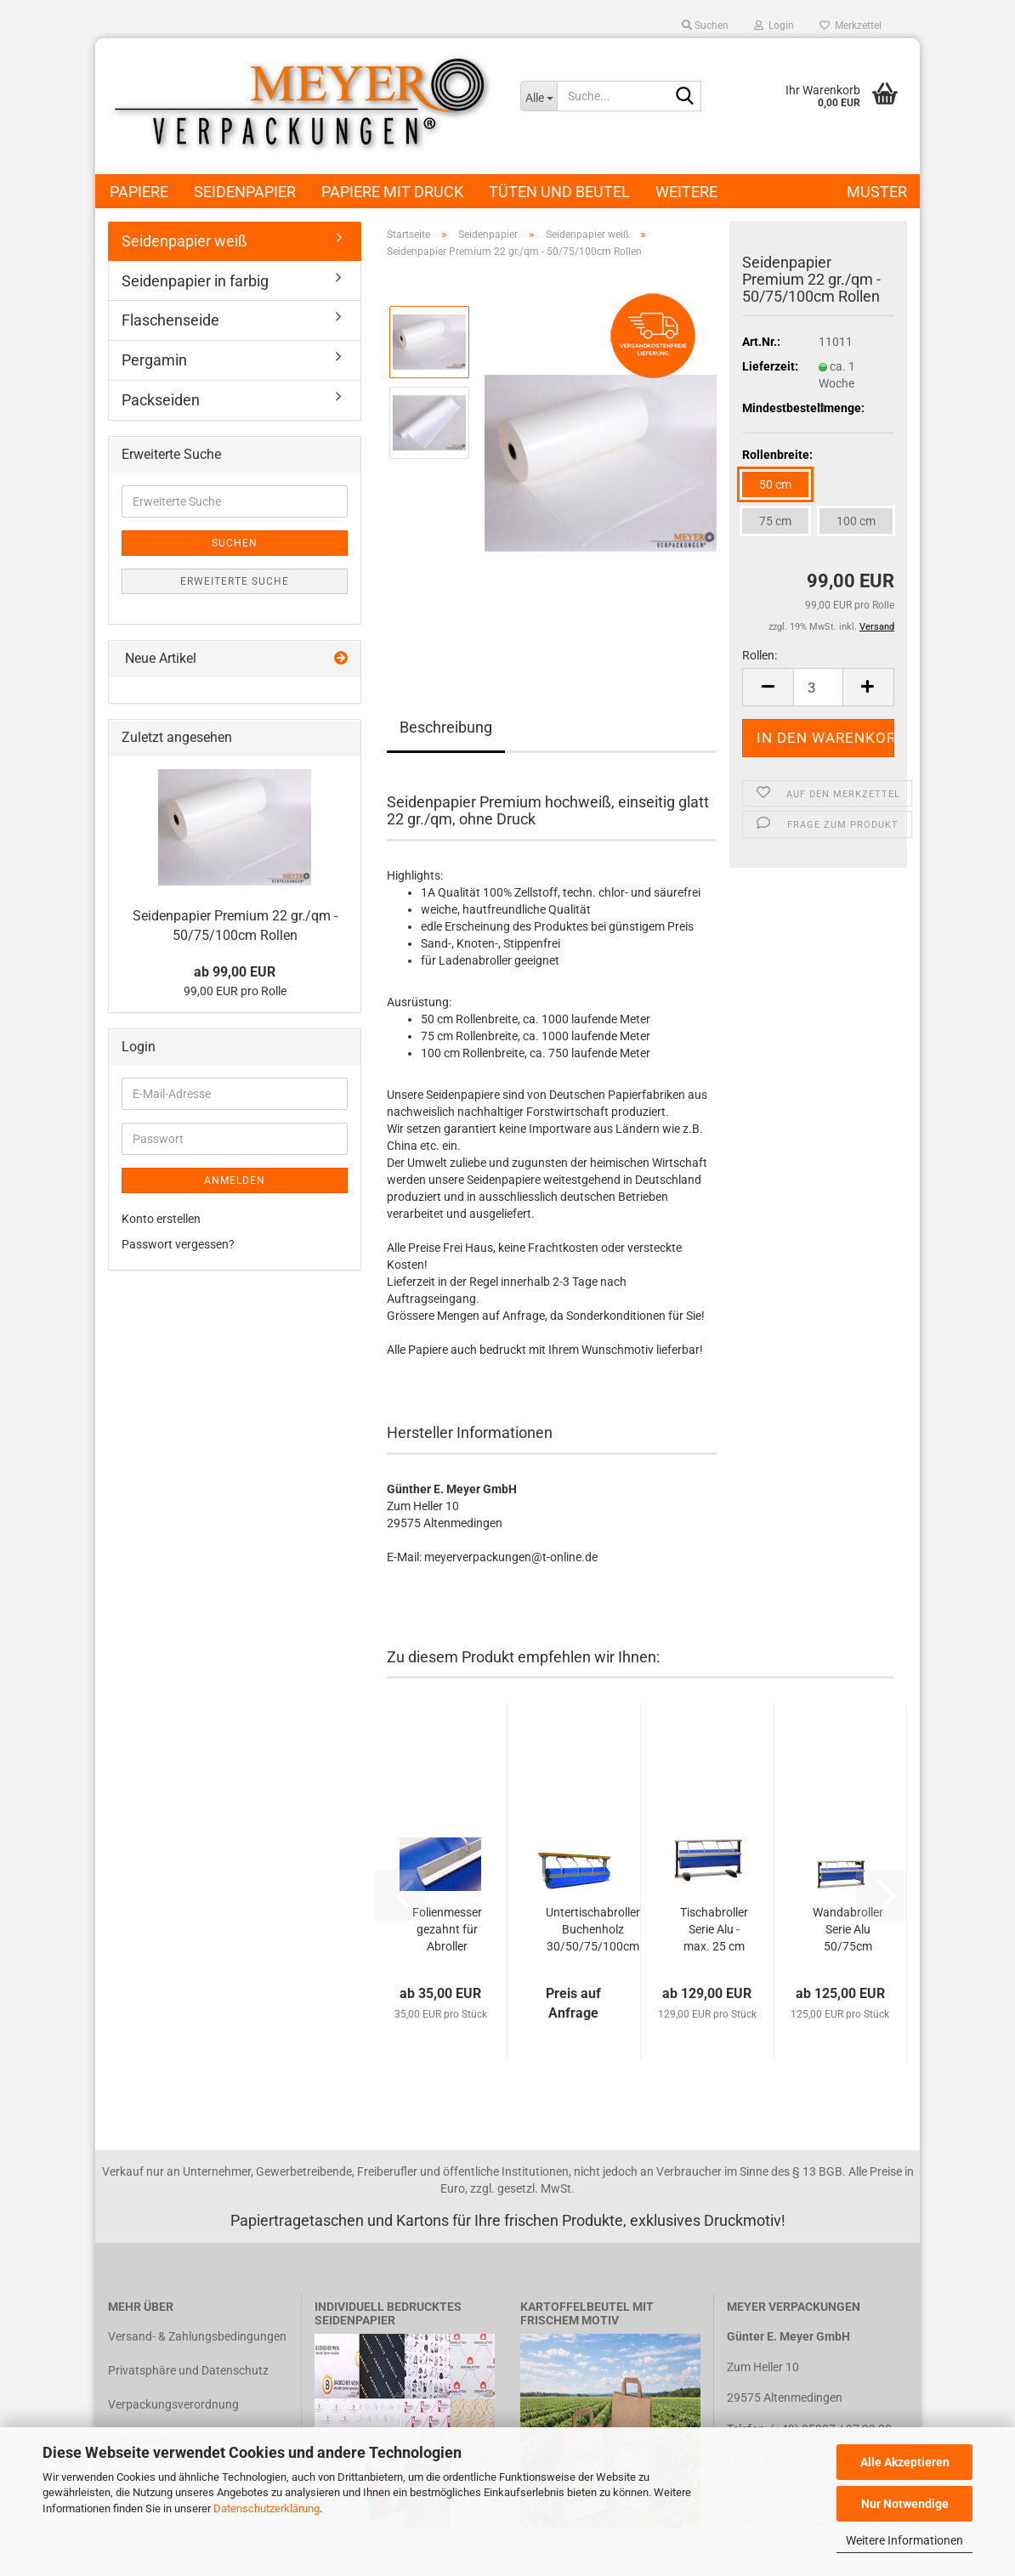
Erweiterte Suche (234, 581)
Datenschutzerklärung (266, 2508)
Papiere (139, 192)
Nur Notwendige (905, 2504)
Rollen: (759, 655)
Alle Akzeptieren (905, 2462)
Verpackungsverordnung (173, 2404)
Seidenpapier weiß (184, 241)
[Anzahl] (818, 687)
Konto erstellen (161, 1219)
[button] (767, 687)
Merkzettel (850, 25)
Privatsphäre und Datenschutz (188, 2370)
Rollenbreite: (777, 454)
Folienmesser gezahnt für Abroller (447, 1929)
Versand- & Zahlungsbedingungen (197, 2336)
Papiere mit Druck (392, 192)
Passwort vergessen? (178, 1244)
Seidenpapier (245, 192)
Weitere (686, 192)
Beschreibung (446, 727)
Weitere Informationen (904, 2540)
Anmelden (234, 1180)
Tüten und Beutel (559, 192)
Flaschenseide (170, 320)
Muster (877, 192)
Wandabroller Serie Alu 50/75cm (848, 1929)
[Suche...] (538, 96)
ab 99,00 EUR (234, 972)
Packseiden (161, 400)
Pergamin (154, 360)
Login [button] (774, 25)
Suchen (235, 543)
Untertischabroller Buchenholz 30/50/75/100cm (593, 1929)
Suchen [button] (705, 25)
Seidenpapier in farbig (195, 281)
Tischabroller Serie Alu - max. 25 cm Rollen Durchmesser (714, 1930)
